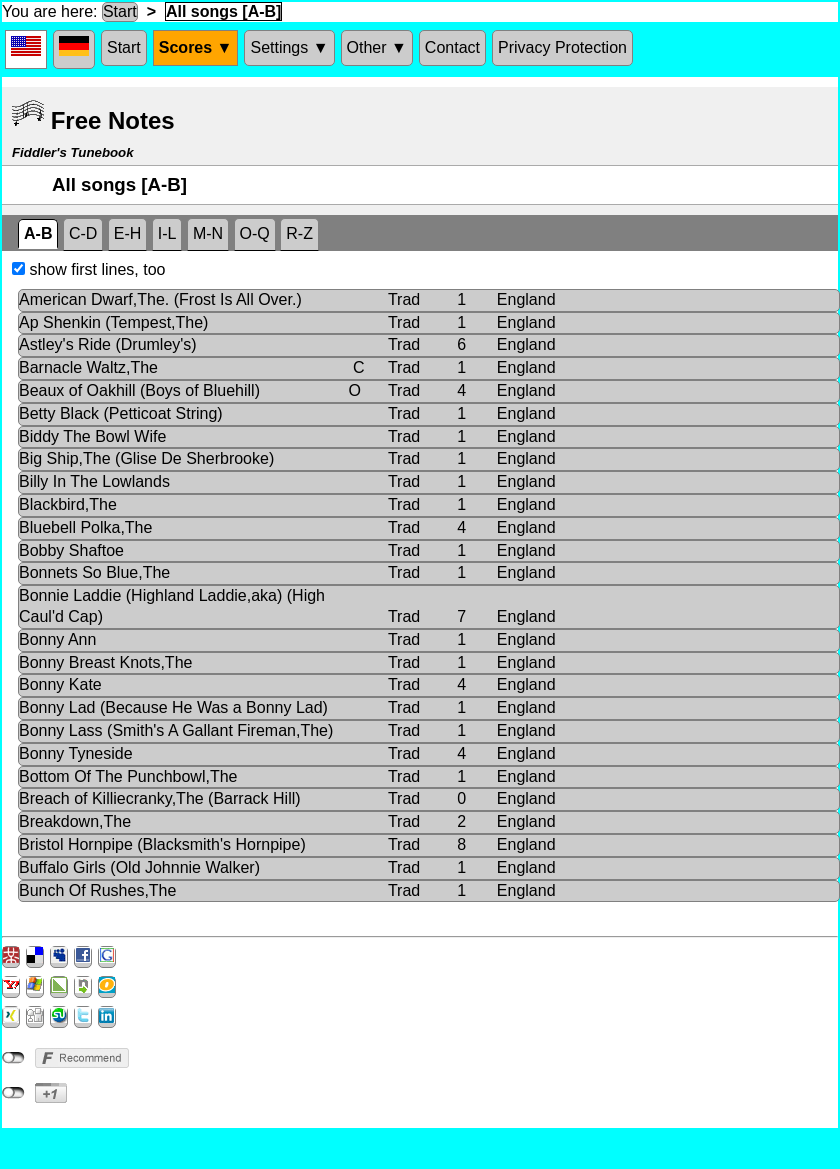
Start (120, 11)
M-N (208, 233)
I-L (167, 233)
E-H (128, 233)
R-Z (299, 233)
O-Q (255, 233)
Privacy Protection (562, 47)
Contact (452, 47)
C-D (83, 233)
